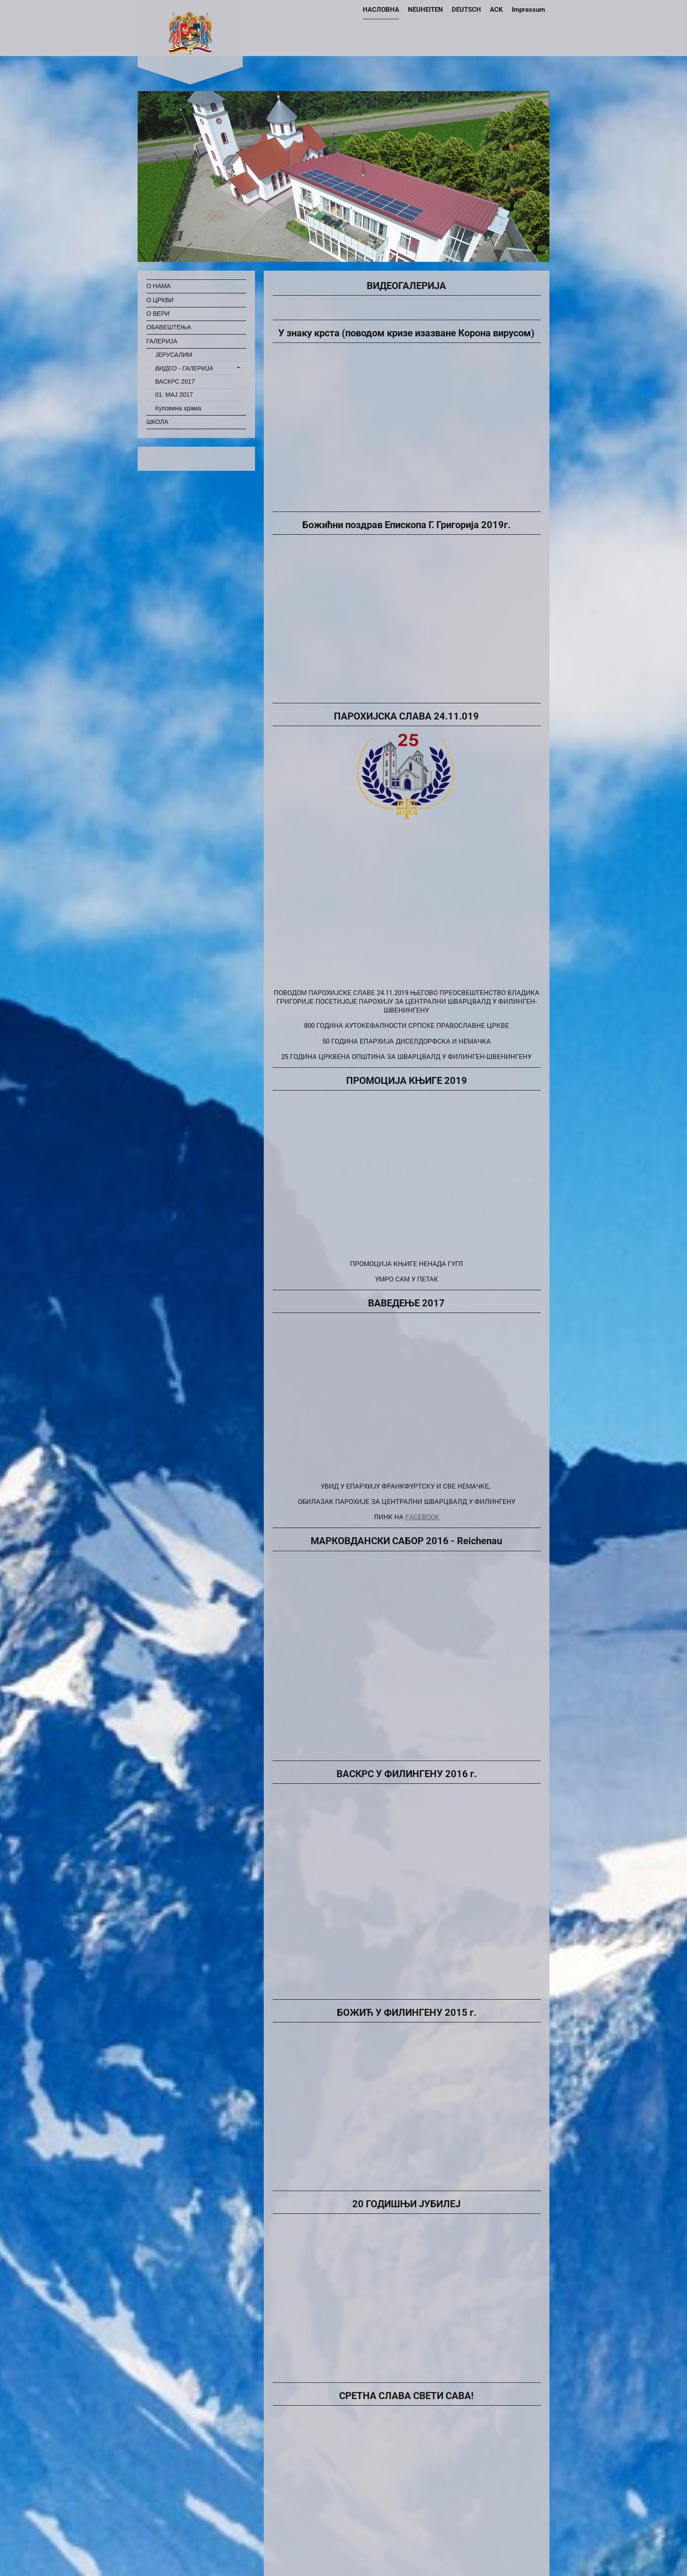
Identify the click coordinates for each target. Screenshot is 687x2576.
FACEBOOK (422, 1516)
